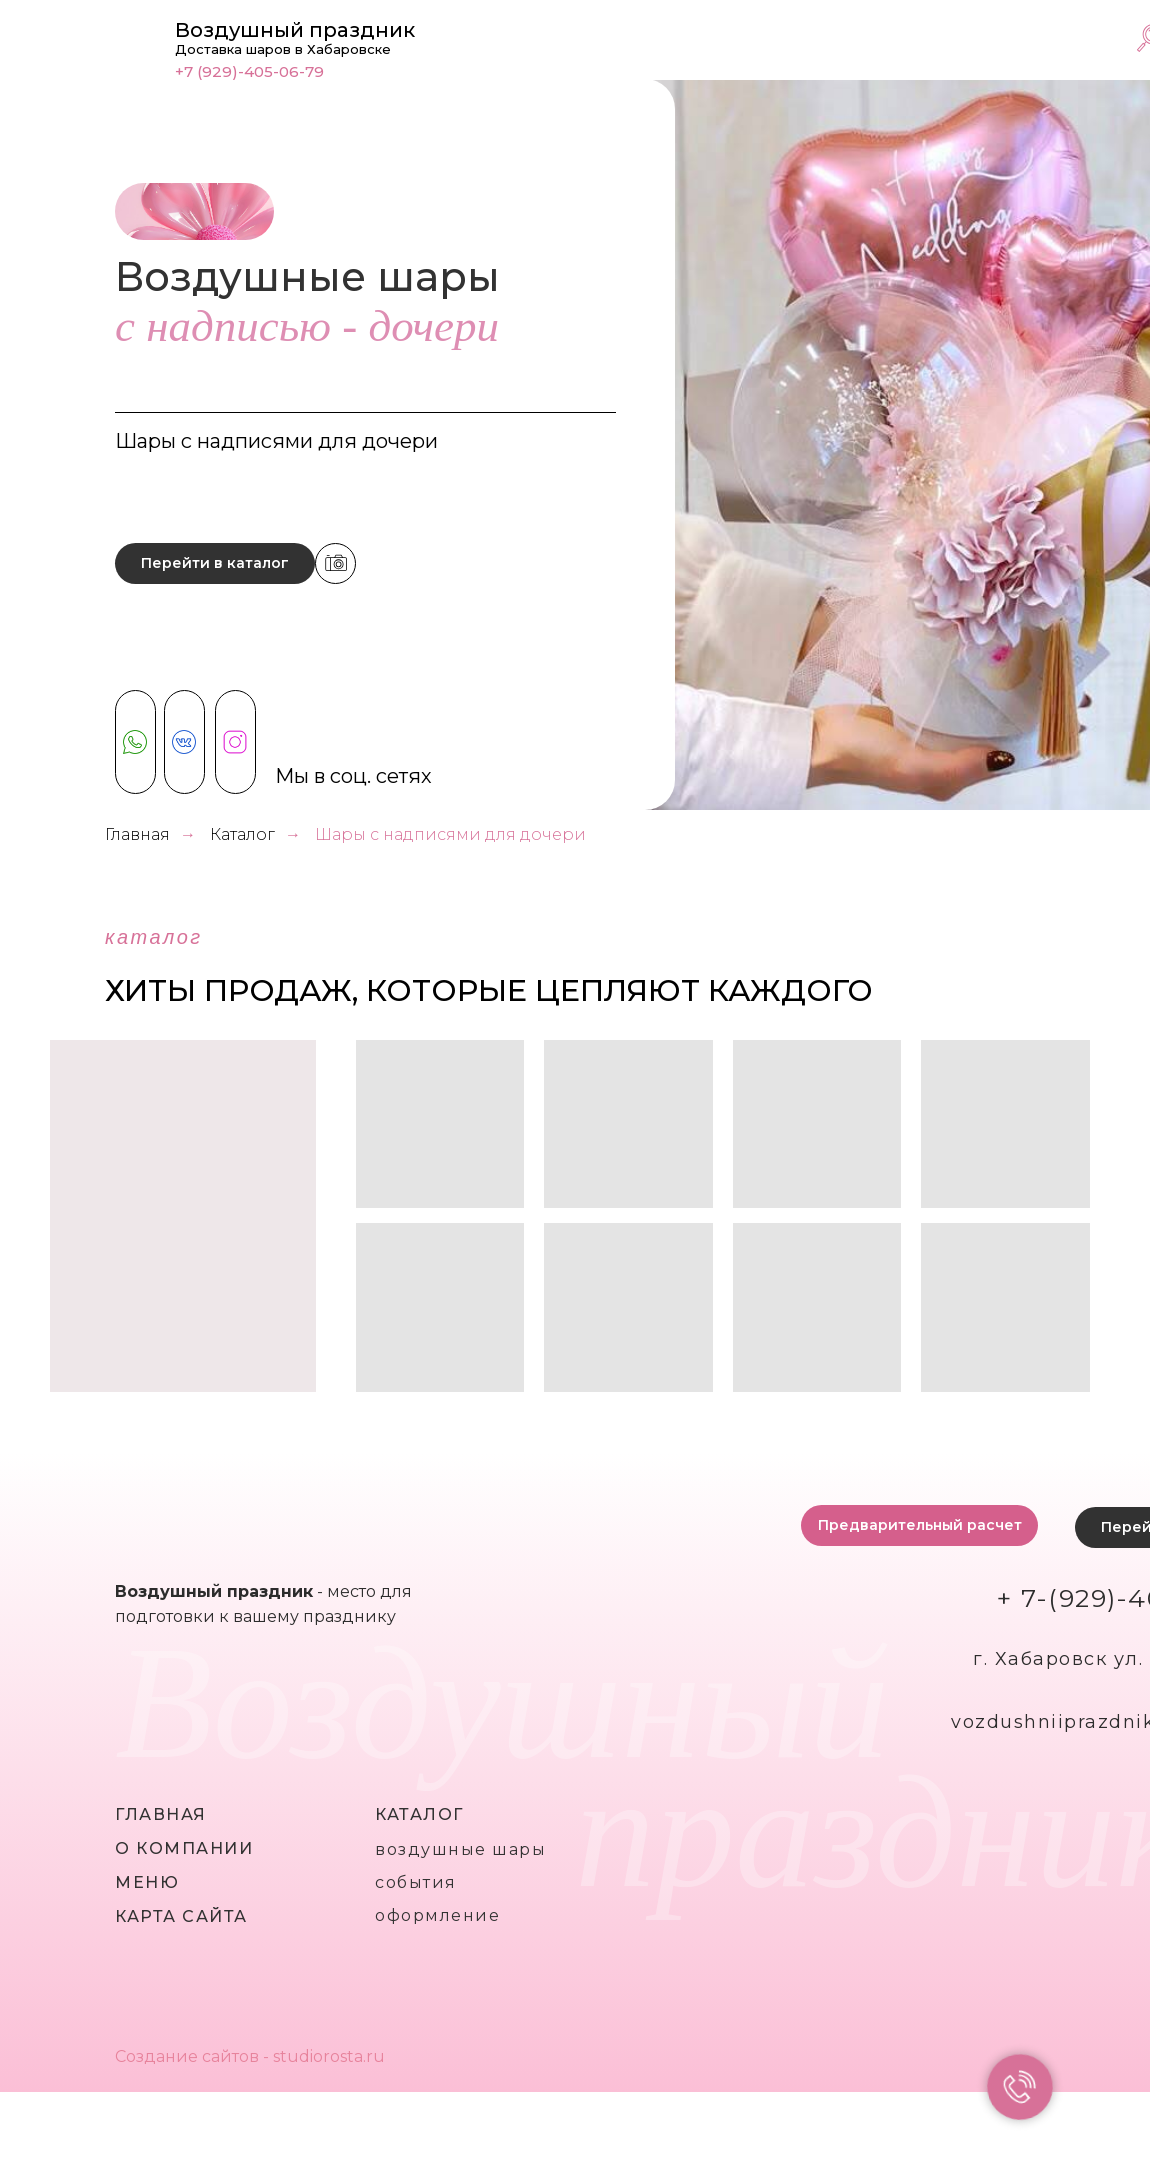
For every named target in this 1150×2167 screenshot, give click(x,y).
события (416, 1882)
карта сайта (181, 1916)
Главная (137, 834)
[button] (919, 1525)
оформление (437, 1915)
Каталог (242, 834)
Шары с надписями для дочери (450, 834)
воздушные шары (460, 1849)
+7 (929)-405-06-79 (249, 71)
